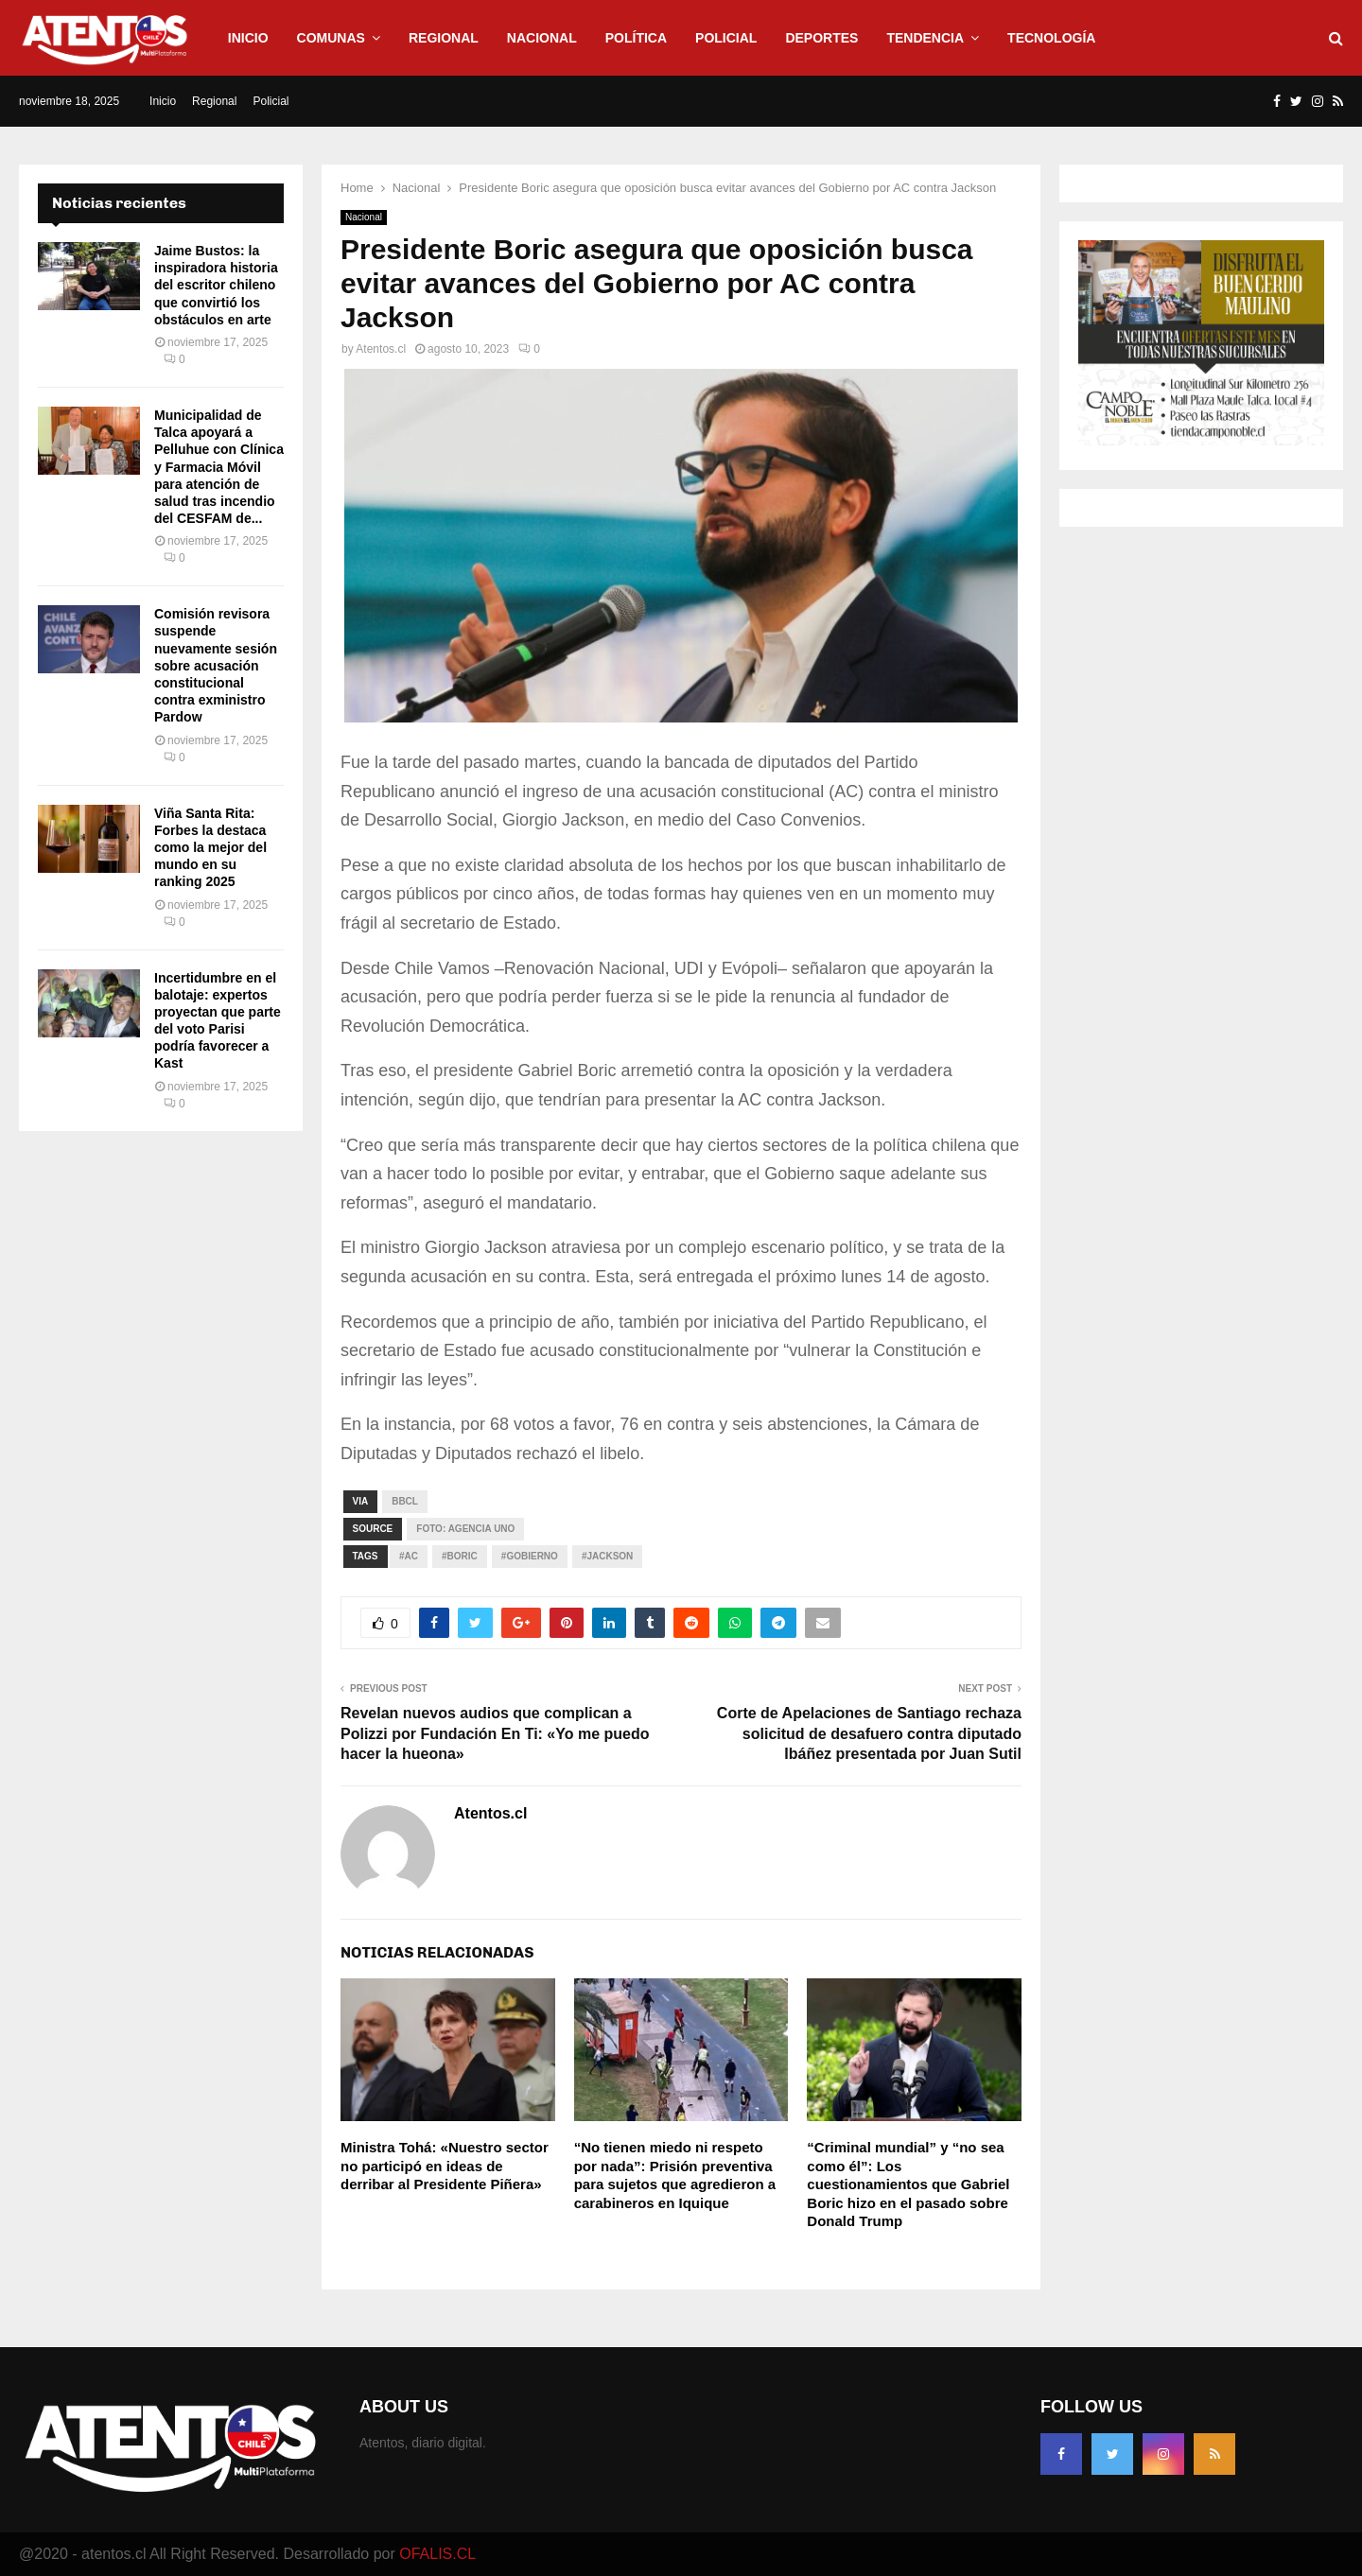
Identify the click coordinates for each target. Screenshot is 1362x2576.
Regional (444, 37)
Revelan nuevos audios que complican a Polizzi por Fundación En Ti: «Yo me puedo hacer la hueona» (495, 1733)
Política (636, 37)
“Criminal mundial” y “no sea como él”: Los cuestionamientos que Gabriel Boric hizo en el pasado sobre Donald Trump (908, 2184)
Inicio (248, 37)
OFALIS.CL (437, 2554)
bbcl (405, 1501)
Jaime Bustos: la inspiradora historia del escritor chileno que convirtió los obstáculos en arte (216, 285)
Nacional (542, 37)
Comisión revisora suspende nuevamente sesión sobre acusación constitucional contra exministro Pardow (215, 665)
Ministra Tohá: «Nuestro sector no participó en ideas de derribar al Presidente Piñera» (444, 2165)
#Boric (460, 1556)
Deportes (821, 37)
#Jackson (607, 1556)
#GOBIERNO (529, 1556)
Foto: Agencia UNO (465, 1528)
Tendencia (925, 37)
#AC (408, 1556)
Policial (726, 37)
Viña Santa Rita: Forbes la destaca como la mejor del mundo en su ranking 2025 (210, 848)
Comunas (331, 37)
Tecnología (1051, 37)
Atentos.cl (381, 349)
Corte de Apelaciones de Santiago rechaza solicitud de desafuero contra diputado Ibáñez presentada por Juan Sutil (869, 1733)
